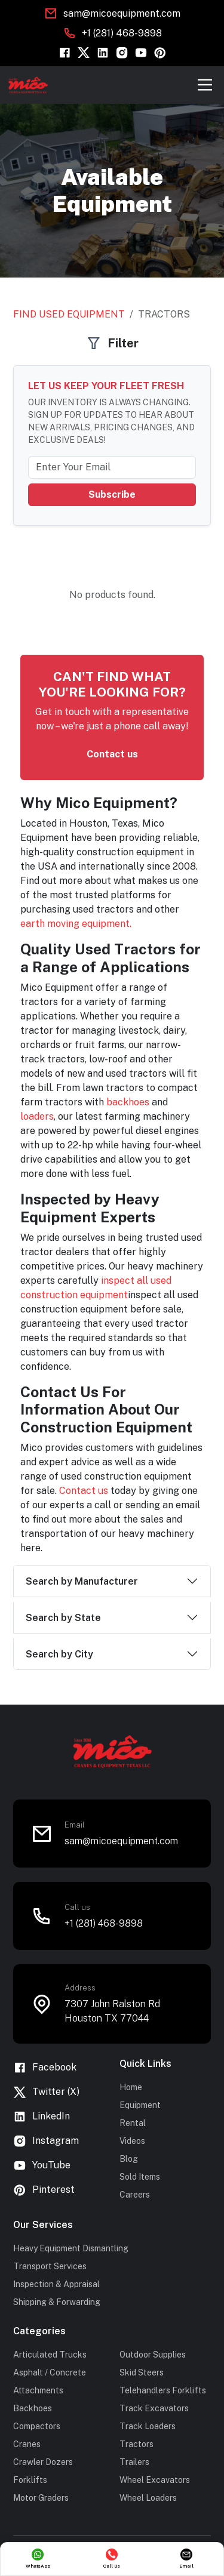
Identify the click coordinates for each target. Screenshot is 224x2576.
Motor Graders (41, 2498)
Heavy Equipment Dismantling (70, 2248)
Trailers (134, 2462)
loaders (37, 1116)
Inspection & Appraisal (56, 2284)
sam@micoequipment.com (121, 13)
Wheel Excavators (154, 2480)
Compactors (36, 2426)
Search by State (63, 1617)
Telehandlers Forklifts (162, 2390)
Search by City (59, 1654)
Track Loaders (147, 2426)
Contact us (112, 754)
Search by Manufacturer (82, 1581)
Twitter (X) (46, 2092)
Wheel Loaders (148, 2498)
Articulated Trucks (50, 2354)
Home (130, 2087)
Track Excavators (154, 2408)
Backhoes (32, 2408)
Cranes (27, 2444)
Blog (128, 2159)
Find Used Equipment (69, 314)
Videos (132, 2141)
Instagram (46, 2141)
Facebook (44, 2068)
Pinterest (44, 2190)
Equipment (140, 2105)
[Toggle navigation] (205, 85)
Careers (134, 2194)
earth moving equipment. (77, 923)
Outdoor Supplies (152, 2354)
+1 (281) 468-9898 (122, 33)
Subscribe (112, 494)
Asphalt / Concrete (49, 2372)
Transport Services (50, 2266)
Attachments (38, 2390)
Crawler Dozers (43, 2462)
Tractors (136, 2444)
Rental (132, 2123)
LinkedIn (41, 2117)
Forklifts (30, 2480)
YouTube (41, 2166)
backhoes (129, 1102)
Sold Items (139, 2176)
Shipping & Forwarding (56, 2302)
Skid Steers (141, 2372)
